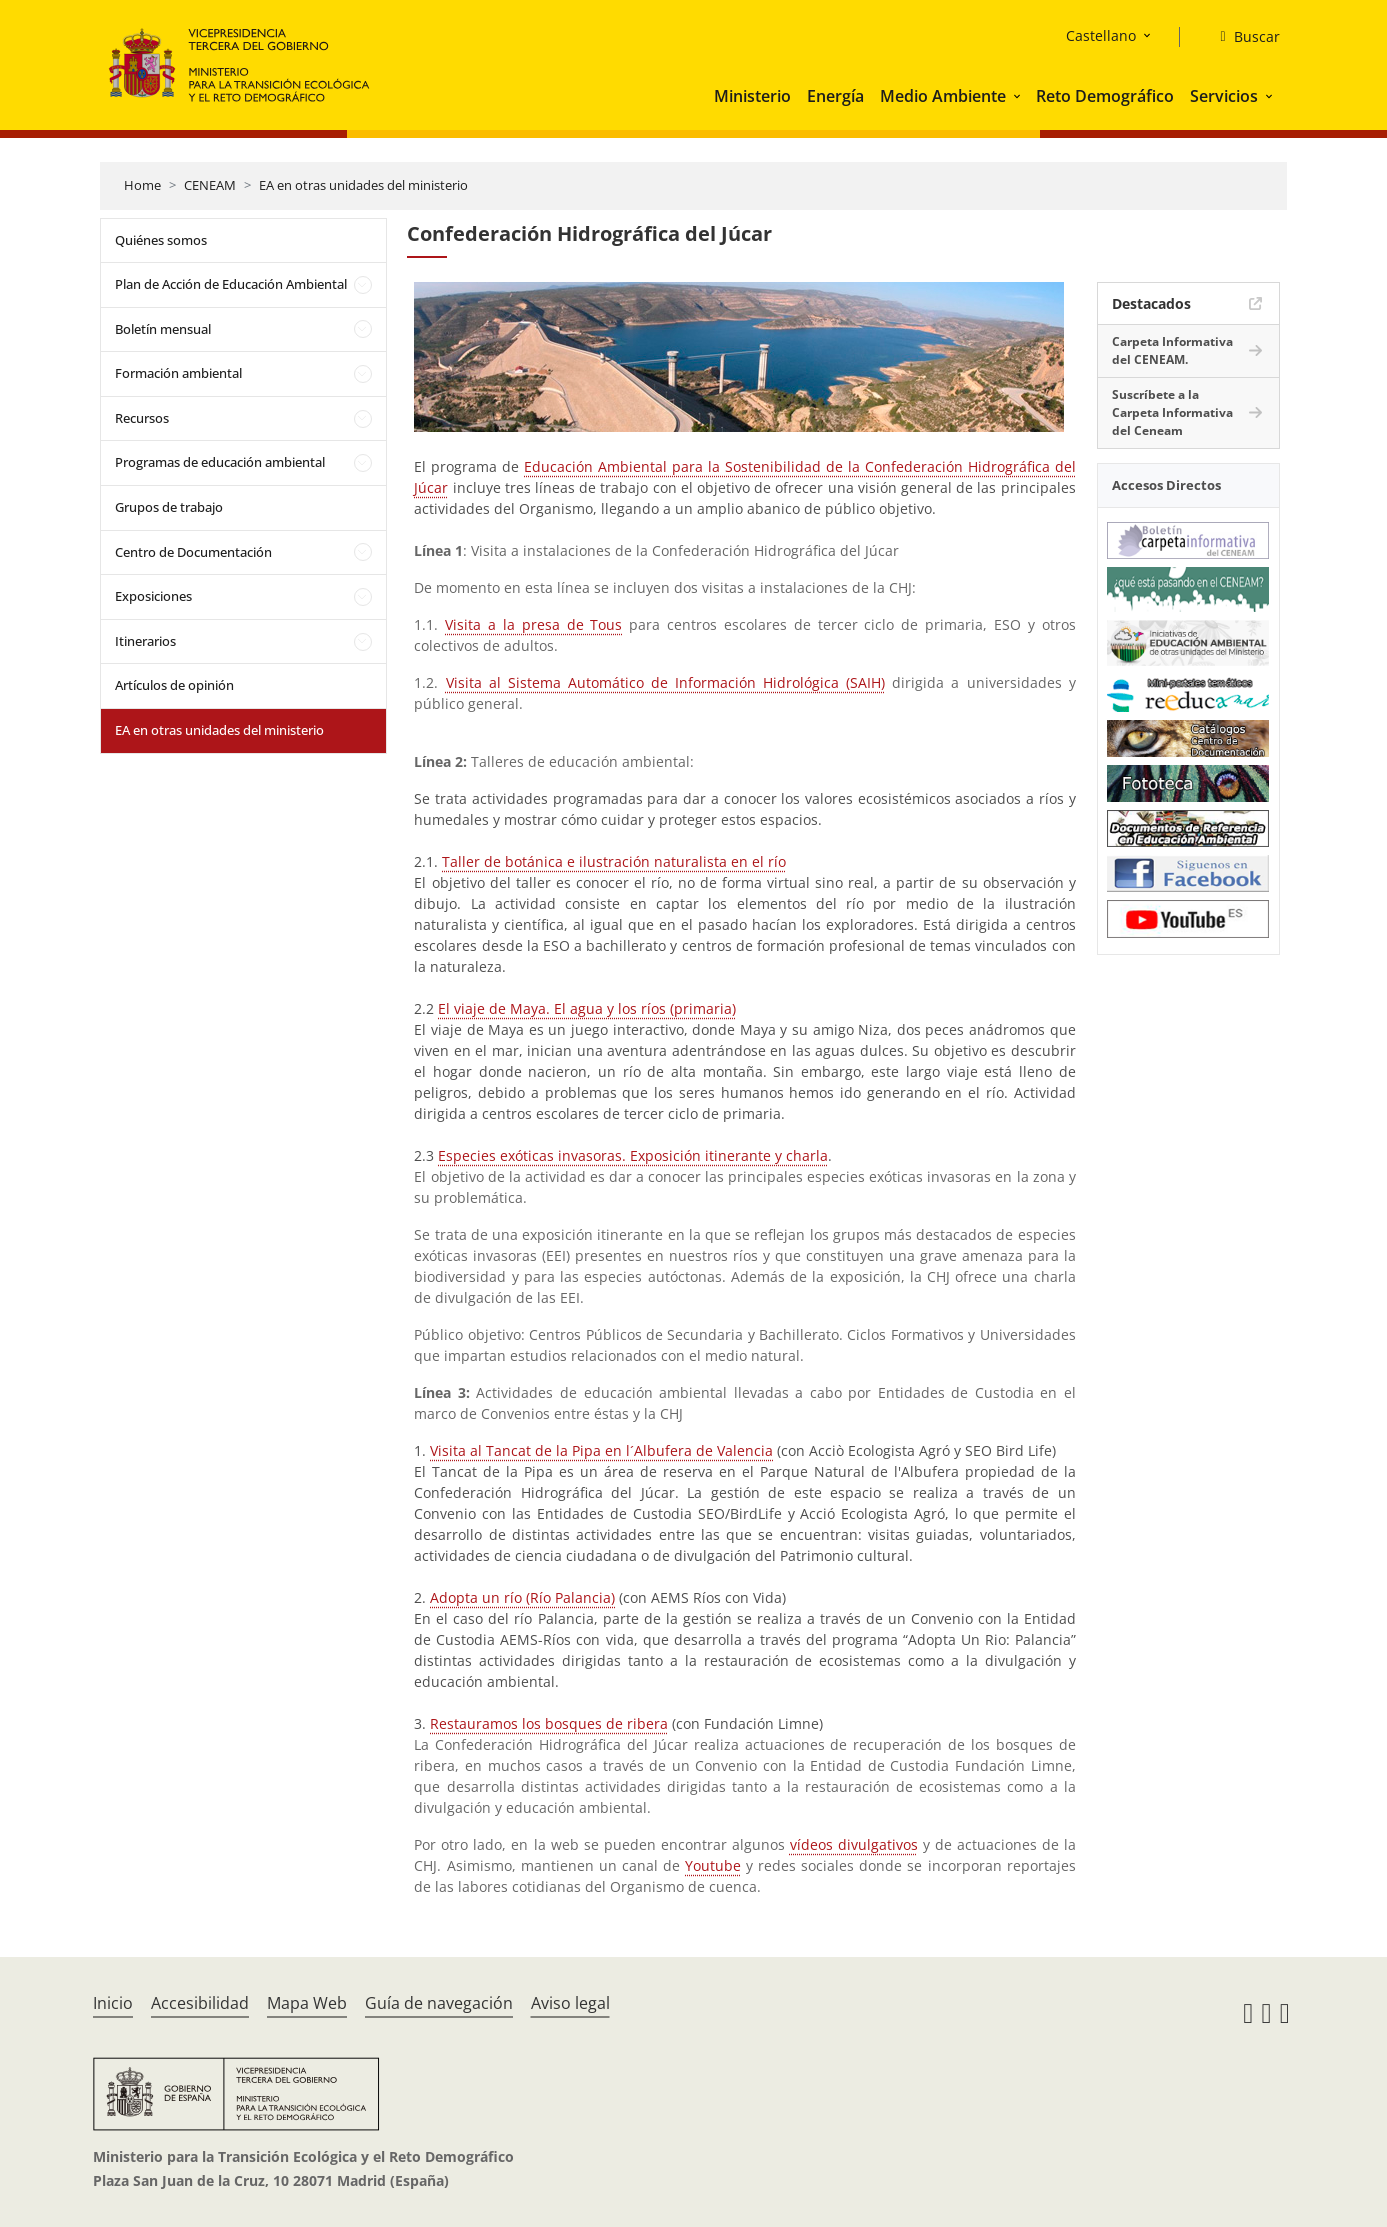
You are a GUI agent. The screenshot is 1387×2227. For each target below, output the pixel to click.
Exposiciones (153, 596)
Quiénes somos (161, 240)
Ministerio (752, 96)
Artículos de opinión (174, 685)
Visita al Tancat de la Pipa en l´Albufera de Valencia (601, 1450)
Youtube (713, 1865)
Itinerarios (145, 641)
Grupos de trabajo (169, 507)
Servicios (1224, 96)
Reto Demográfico (1105, 96)
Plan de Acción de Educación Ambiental (231, 284)
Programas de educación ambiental (220, 462)
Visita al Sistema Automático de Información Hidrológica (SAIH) (666, 682)
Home (142, 185)
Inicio (113, 2003)
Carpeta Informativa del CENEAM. (1172, 350)
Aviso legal (570, 2003)
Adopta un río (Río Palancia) (522, 1597)
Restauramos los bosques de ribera (549, 1723)
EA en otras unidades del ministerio (363, 185)
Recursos (142, 418)
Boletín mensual (163, 329)
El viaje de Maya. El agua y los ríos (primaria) (587, 1008)
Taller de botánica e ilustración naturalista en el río (614, 861)
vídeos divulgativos (854, 1844)
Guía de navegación (439, 2003)
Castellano (1101, 35)
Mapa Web (307, 2003)
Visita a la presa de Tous (533, 624)
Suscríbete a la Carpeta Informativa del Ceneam (1172, 412)
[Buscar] (1241, 37)
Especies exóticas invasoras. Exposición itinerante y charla (633, 1155)
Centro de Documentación (193, 552)
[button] (1019, 96)
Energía (835, 96)
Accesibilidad (200, 2003)
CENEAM (210, 185)
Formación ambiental (178, 373)
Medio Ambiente (943, 96)
